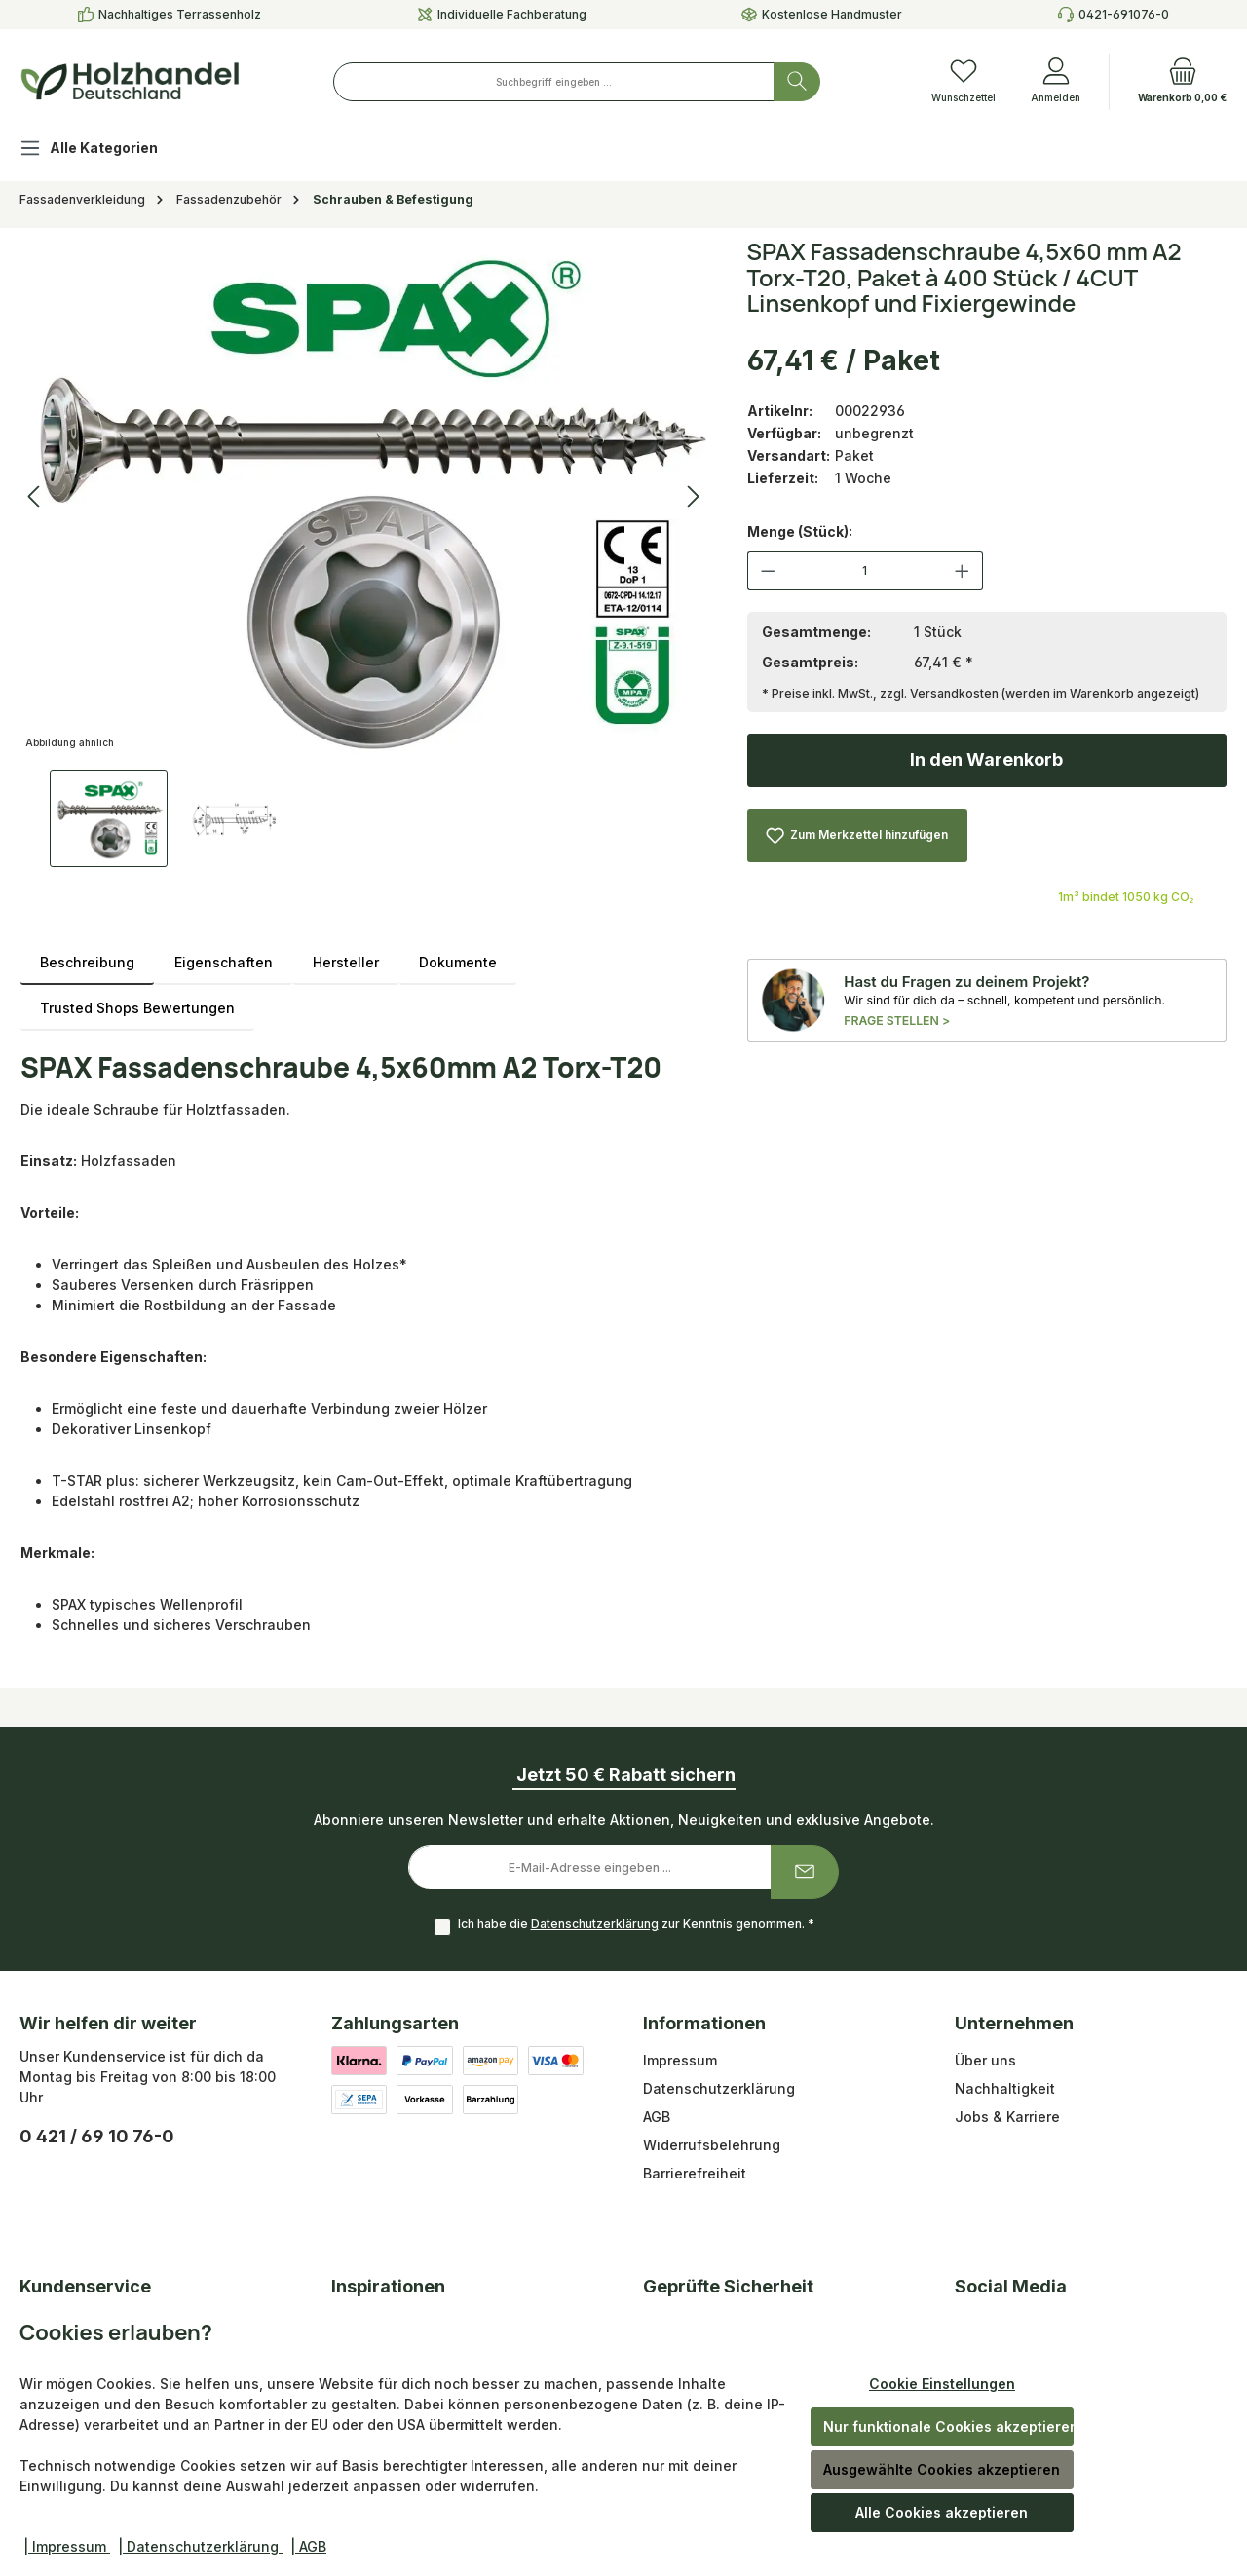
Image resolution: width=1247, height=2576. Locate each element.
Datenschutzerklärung (595, 1923)
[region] (364, 553)
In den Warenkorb (986, 759)
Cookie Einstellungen (942, 2383)
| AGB (308, 2546)
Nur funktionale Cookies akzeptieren (948, 2426)
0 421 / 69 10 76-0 (96, 2136)
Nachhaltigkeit (1005, 2088)
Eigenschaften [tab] (223, 962)
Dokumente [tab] (458, 962)
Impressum (680, 2060)
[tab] (87, 962)
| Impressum (66, 2546)
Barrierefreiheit (694, 2173)
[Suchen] (797, 81)
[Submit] (805, 1872)
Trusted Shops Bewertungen (137, 1008)
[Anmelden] (1055, 82)
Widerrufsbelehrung (711, 2145)
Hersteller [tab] (346, 962)
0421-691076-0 (1123, 14)
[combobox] (554, 81)
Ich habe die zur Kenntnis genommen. (636, 1923)
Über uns (985, 2060)
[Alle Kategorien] (104, 150)
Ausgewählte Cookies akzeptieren (941, 2469)
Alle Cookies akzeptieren (941, 2512)
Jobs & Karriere (1007, 2116)
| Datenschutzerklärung (200, 2546)
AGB (656, 2116)
